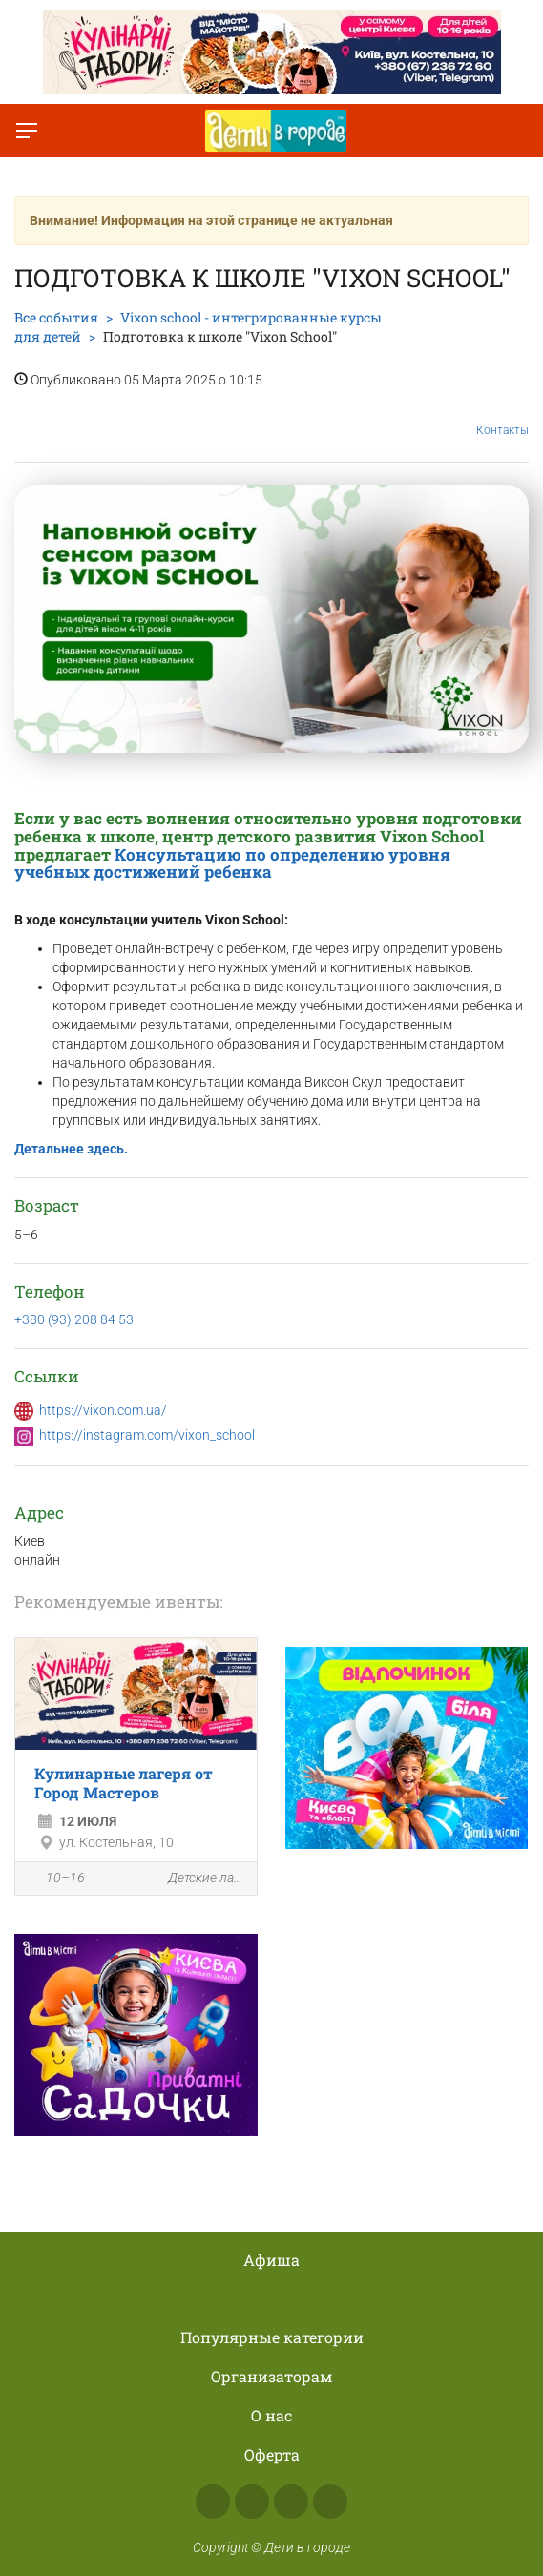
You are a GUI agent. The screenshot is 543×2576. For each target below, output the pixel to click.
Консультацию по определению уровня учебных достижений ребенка (232, 863)
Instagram (252, 2501)
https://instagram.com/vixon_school (147, 1435)
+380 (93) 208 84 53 (74, 1319)
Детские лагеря (196, 1879)
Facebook (213, 2501)
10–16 (55, 1879)
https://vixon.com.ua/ (103, 1410)
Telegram (291, 2501)
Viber (330, 2501)
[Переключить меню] (26, 130)
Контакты (502, 416)
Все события (56, 317)
